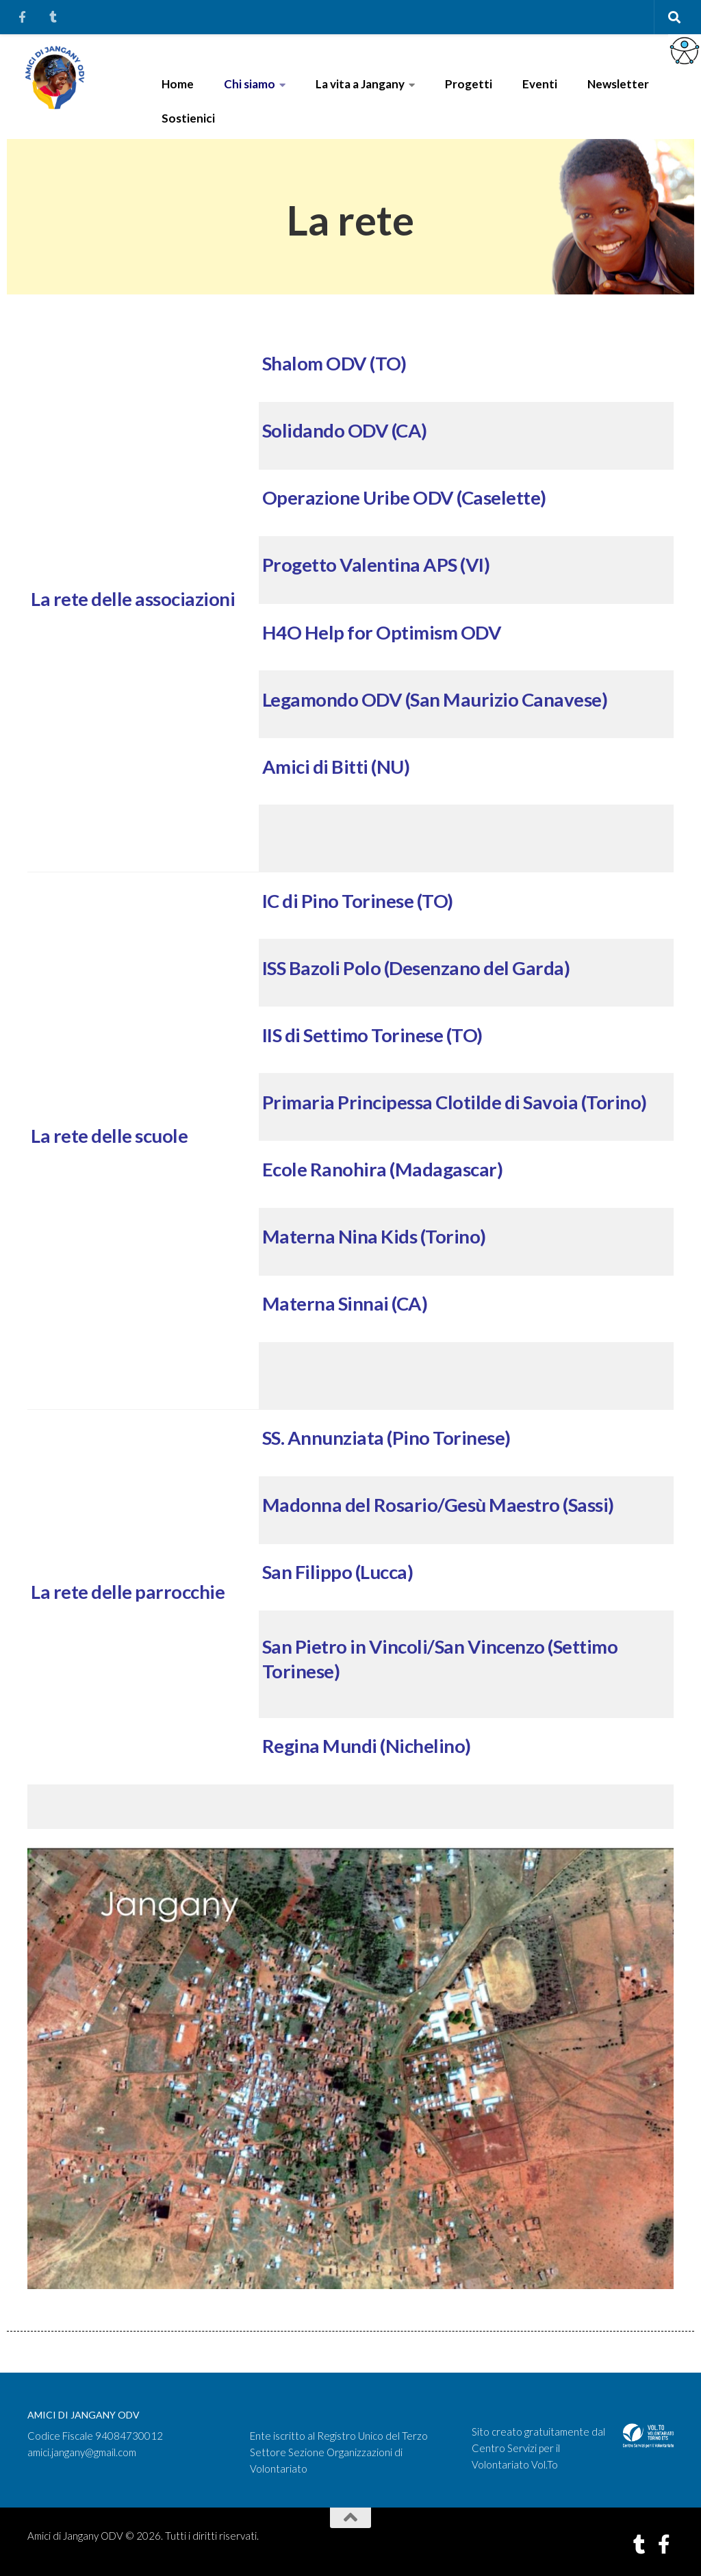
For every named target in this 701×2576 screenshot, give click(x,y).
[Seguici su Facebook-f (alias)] (664, 2544)
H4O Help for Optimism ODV (382, 632)
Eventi (539, 84)
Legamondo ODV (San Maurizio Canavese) (435, 699)
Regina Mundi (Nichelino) (366, 1745)
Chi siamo (249, 84)
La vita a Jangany (360, 84)
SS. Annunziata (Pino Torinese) (386, 1437)
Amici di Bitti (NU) (336, 766)
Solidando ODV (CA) (344, 430)
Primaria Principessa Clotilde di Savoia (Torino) (454, 1102)
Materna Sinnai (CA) (345, 1303)
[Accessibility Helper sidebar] (684, 50)
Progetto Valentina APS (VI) (376, 564)
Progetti (468, 84)
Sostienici (188, 118)
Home (178, 84)
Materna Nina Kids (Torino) (374, 1236)
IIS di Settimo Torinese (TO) (372, 1035)
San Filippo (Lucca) (337, 1572)
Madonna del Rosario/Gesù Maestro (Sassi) (438, 1504)
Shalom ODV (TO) (334, 363)
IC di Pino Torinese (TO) (357, 900)
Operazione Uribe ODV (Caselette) (404, 497)
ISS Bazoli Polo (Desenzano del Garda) (416, 968)
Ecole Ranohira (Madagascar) (382, 1169)
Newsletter (618, 84)
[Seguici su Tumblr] (639, 2544)
